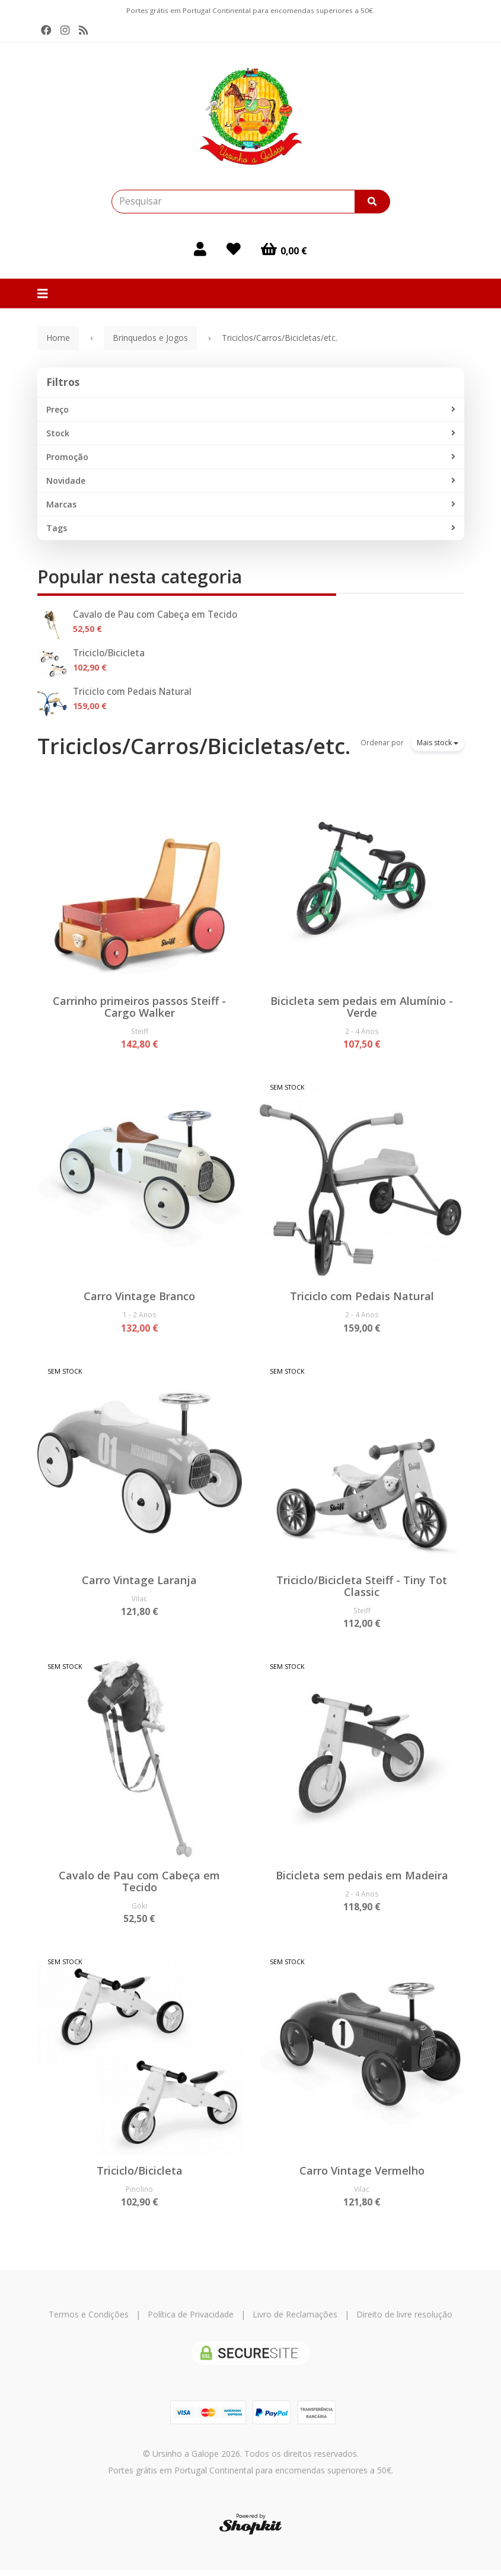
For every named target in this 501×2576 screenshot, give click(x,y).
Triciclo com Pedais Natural (132, 691)
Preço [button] (250, 410)
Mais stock (437, 743)
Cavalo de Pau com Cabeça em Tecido (155, 614)
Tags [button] (250, 528)
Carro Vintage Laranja (139, 1582)
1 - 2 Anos (140, 1315)
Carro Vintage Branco (139, 1297)
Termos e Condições (89, 2320)
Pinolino (139, 2193)
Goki (139, 1909)
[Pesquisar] (372, 201)
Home (58, 337)
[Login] (200, 249)
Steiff (139, 1031)
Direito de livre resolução (404, 2320)
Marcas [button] (250, 504)
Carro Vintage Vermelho (362, 2175)
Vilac (139, 1600)
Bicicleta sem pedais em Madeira (362, 1879)
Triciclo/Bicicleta (109, 653)
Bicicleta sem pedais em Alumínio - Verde (361, 1007)
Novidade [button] (250, 481)
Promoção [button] (250, 457)
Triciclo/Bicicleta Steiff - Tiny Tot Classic (361, 1588)
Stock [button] (250, 433)
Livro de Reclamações (295, 2320)
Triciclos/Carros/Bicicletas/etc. (193, 746)
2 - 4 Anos (362, 1031)
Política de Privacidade (191, 2320)
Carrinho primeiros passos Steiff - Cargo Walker (139, 1007)
